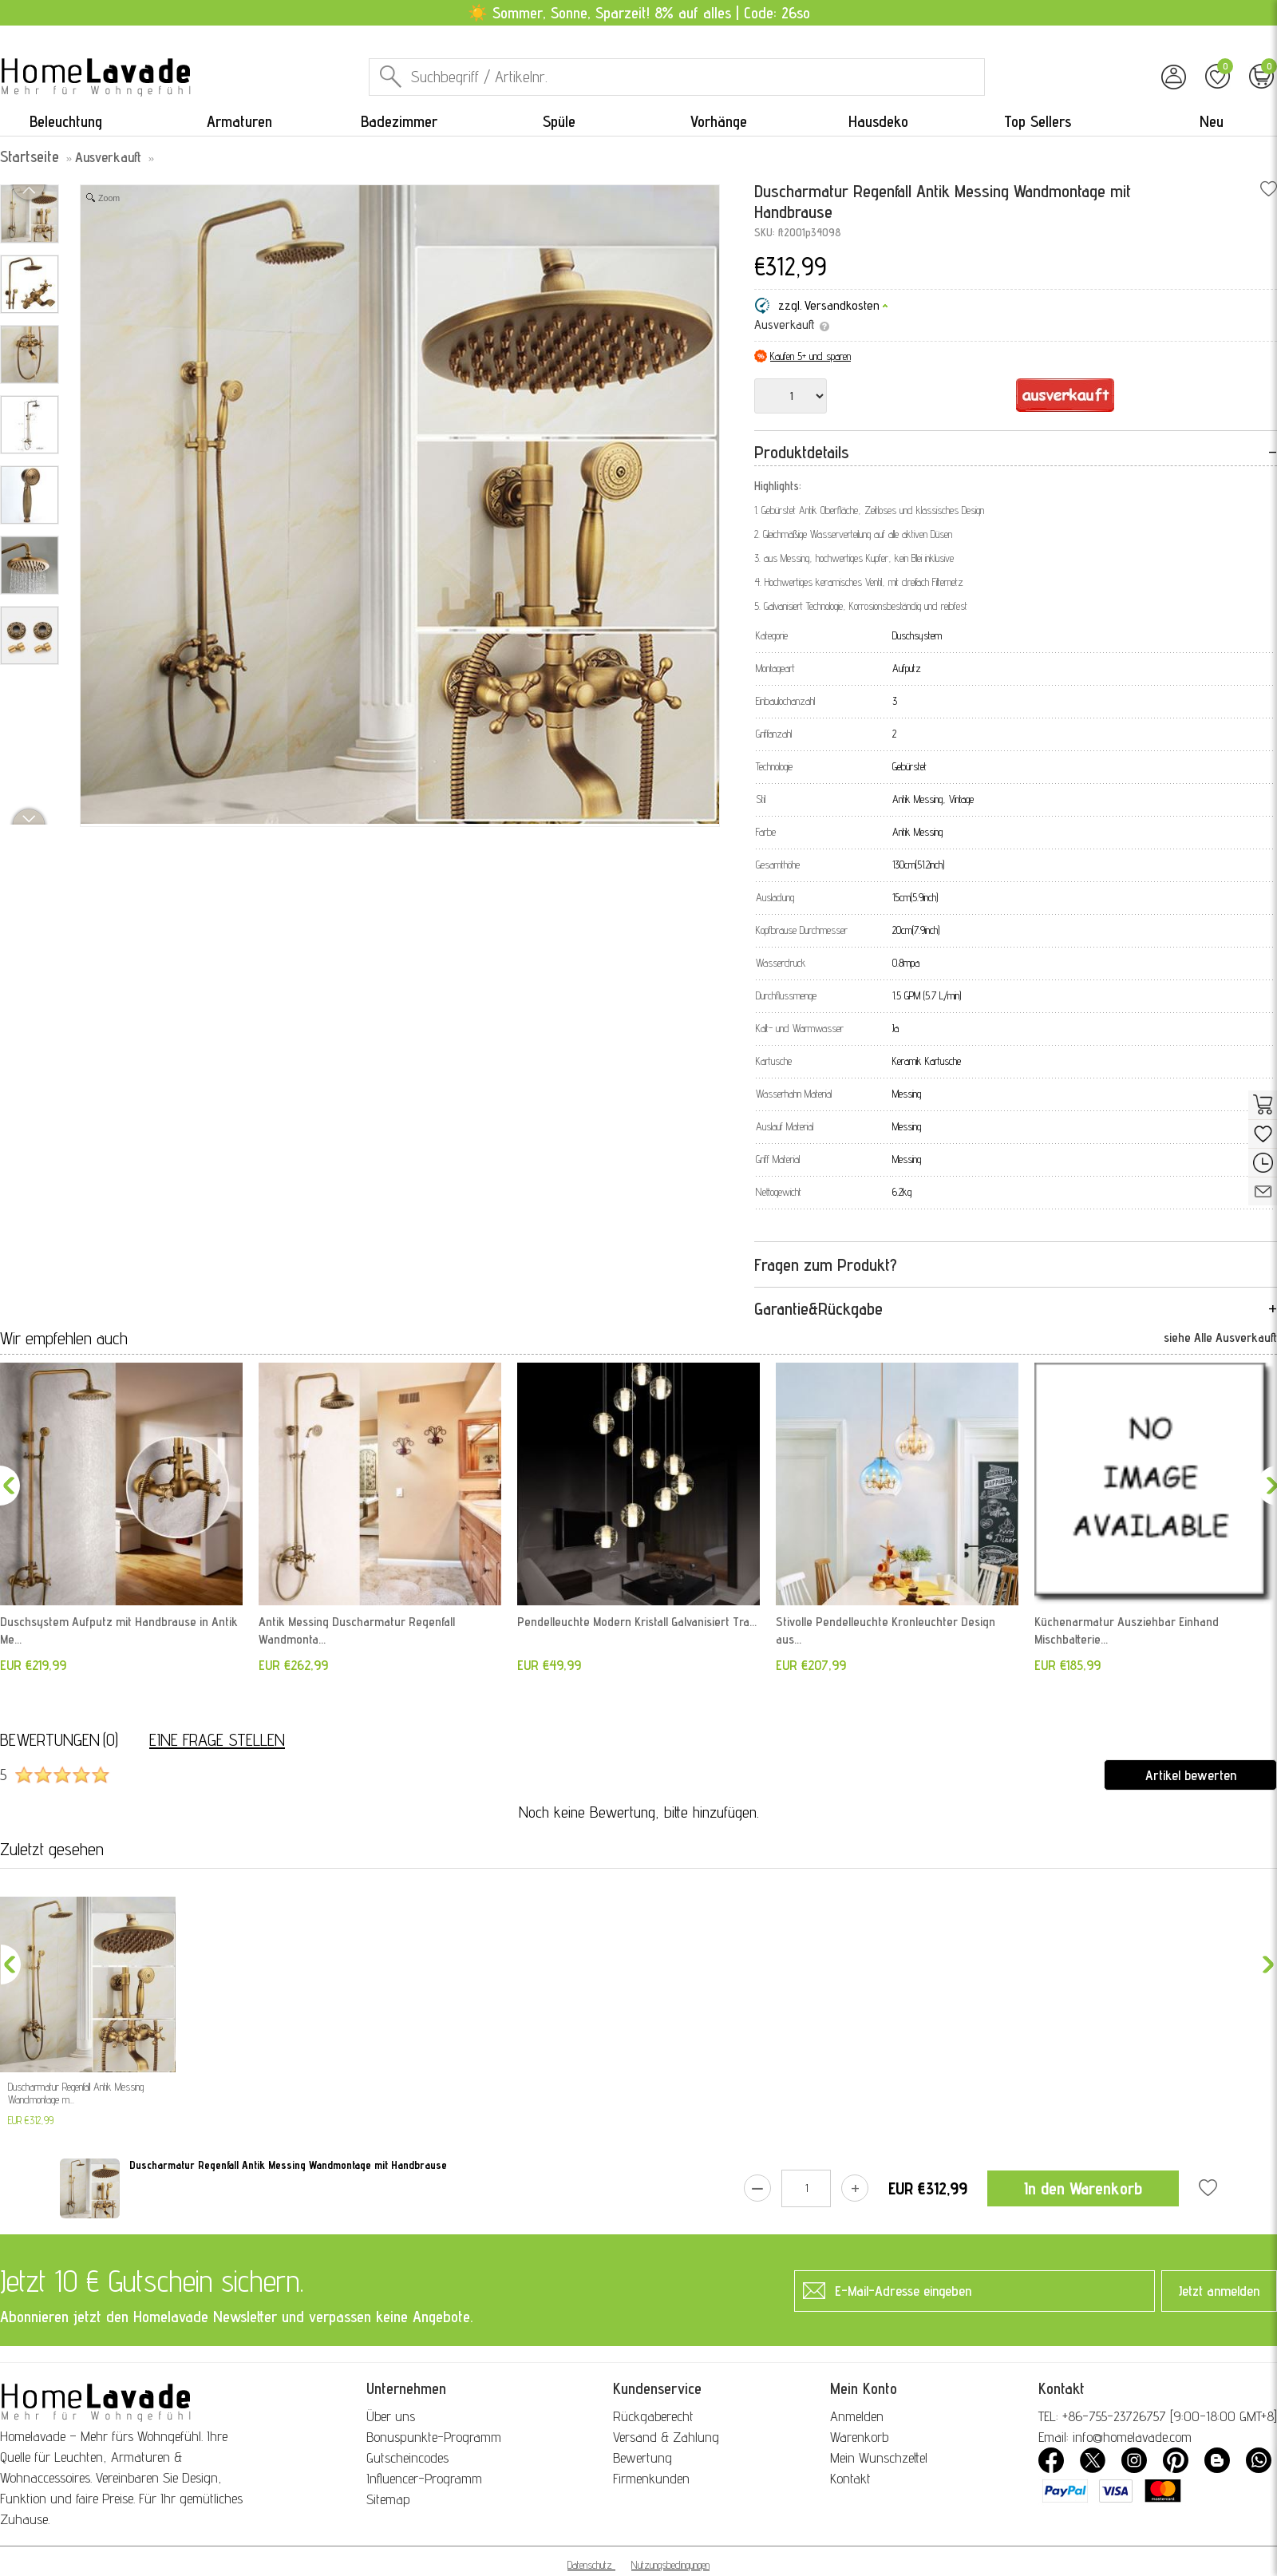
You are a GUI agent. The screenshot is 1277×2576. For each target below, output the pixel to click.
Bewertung (642, 2457)
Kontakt (850, 2478)
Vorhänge (718, 121)
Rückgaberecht (653, 2416)
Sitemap (388, 2499)
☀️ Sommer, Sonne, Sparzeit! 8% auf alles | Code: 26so (639, 12)
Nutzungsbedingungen (670, 2564)
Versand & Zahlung (666, 2436)
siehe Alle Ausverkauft (1220, 1337)
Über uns (390, 2416)
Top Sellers (1037, 121)
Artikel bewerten (1190, 1775)
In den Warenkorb (1083, 2188)
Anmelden (857, 2416)
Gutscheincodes (407, 2457)
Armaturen (239, 121)
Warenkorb (859, 2436)
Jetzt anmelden (1219, 2290)
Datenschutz (589, 2564)
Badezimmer (399, 121)
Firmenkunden (651, 2478)
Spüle (559, 121)
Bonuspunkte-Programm (433, 2436)
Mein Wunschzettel (878, 2457)
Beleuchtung (66, 121)
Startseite (29, 156)
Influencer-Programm (424, 2478)
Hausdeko (878, 121)
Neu (1212, 121)
